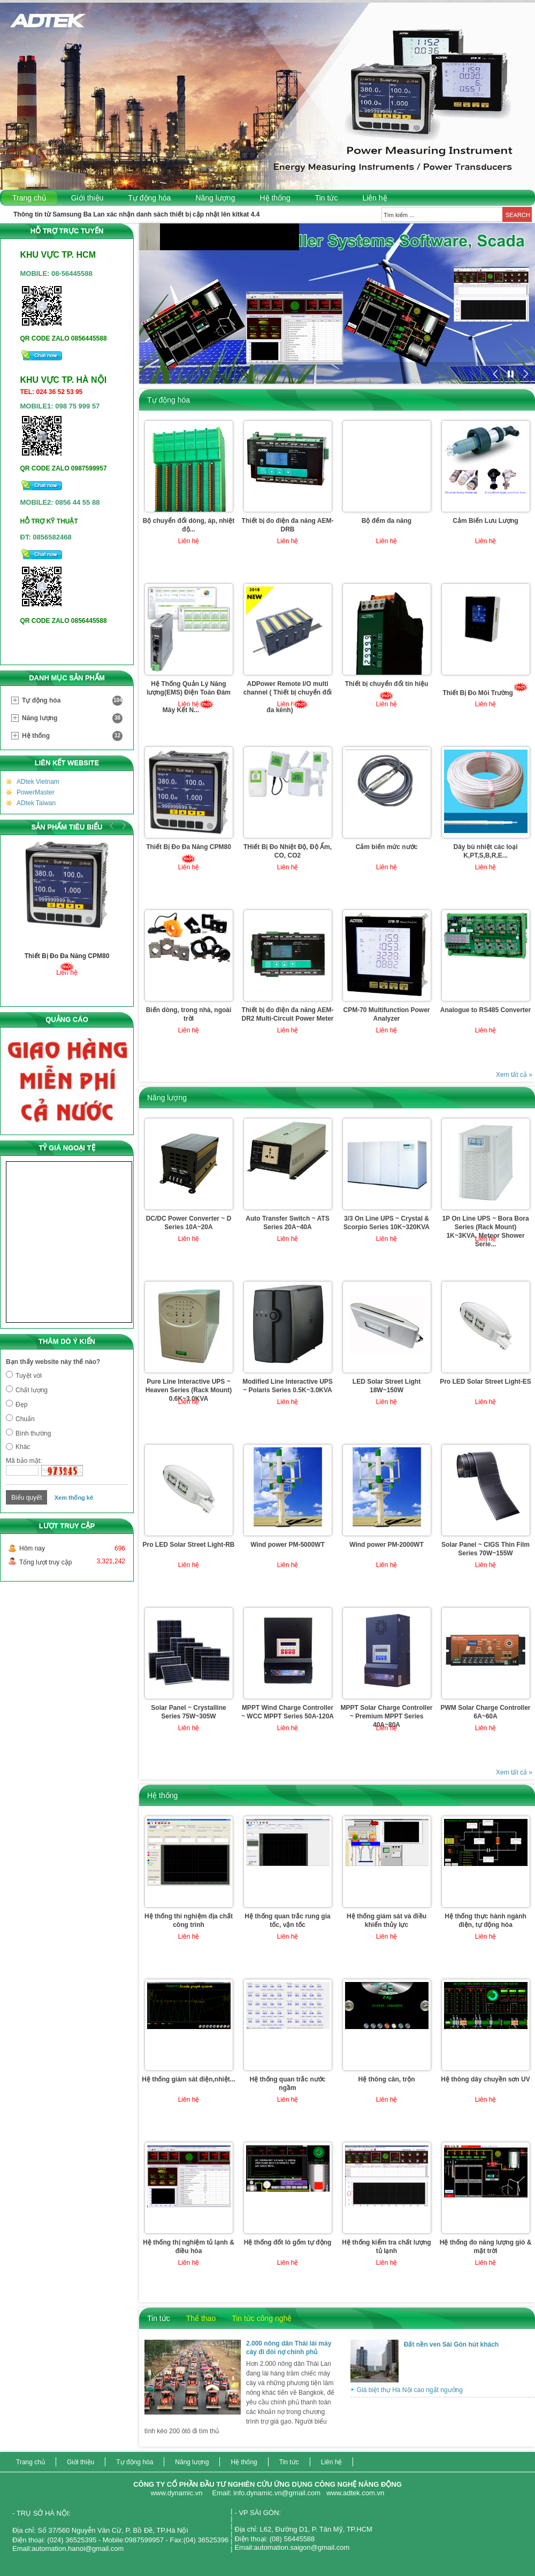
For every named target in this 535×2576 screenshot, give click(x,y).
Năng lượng (215, 198)
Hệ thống (274, 198)
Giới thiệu (87, 198)
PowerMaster (36, 792)
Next (122, 825)
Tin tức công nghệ (262, 2318)
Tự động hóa (149, 198)
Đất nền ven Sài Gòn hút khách (451, 2344)
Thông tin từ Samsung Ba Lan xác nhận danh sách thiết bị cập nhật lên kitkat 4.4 (136, 214)
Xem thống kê (74, 1497)
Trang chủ (29, 198)
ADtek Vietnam (38, 781)
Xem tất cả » (514, 1074)
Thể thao (201, 2318)
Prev (112, 825)
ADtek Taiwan (36, 803)
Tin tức (326, 198)
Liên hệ (374, 198)
